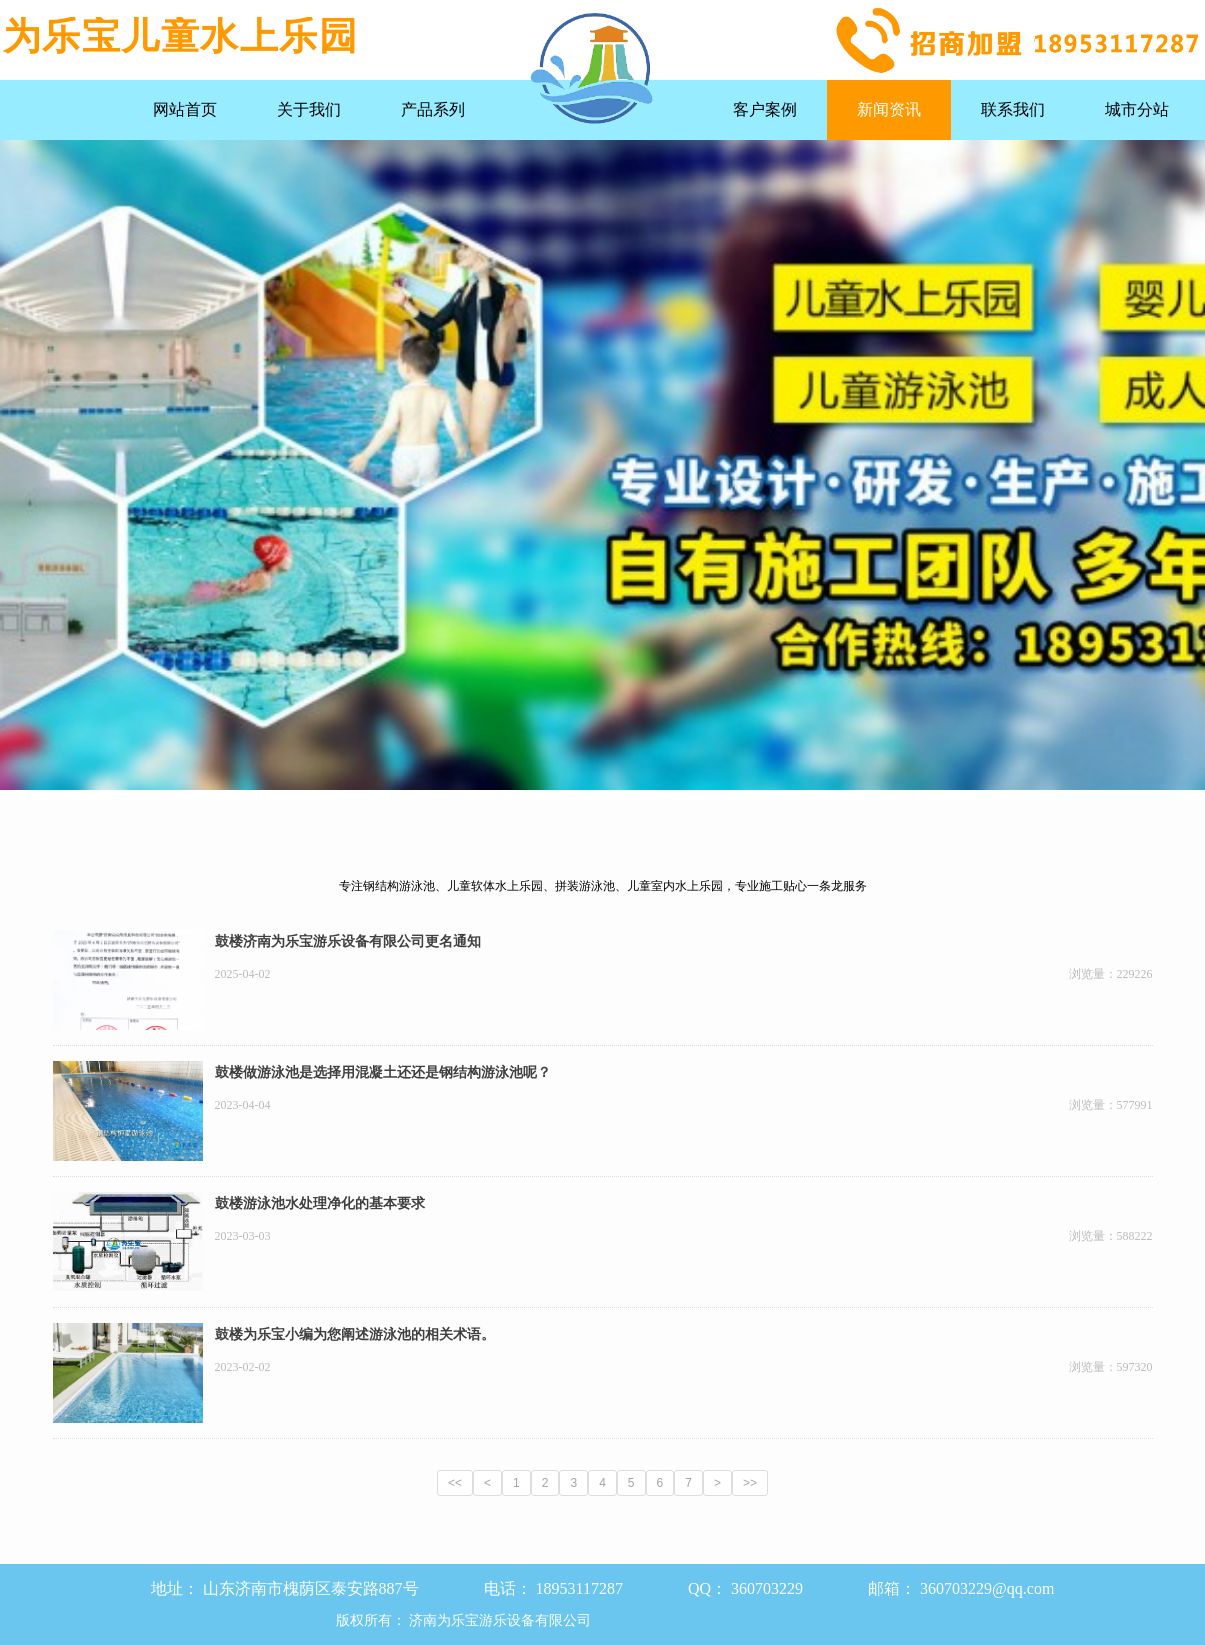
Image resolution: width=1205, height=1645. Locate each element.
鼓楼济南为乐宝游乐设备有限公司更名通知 (348, 941)
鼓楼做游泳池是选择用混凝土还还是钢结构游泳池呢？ (383, 1072)
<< (455, 1483)
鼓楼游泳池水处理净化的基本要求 (320, 1203)
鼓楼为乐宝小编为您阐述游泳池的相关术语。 (355, 1334)
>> (750, 1483)
